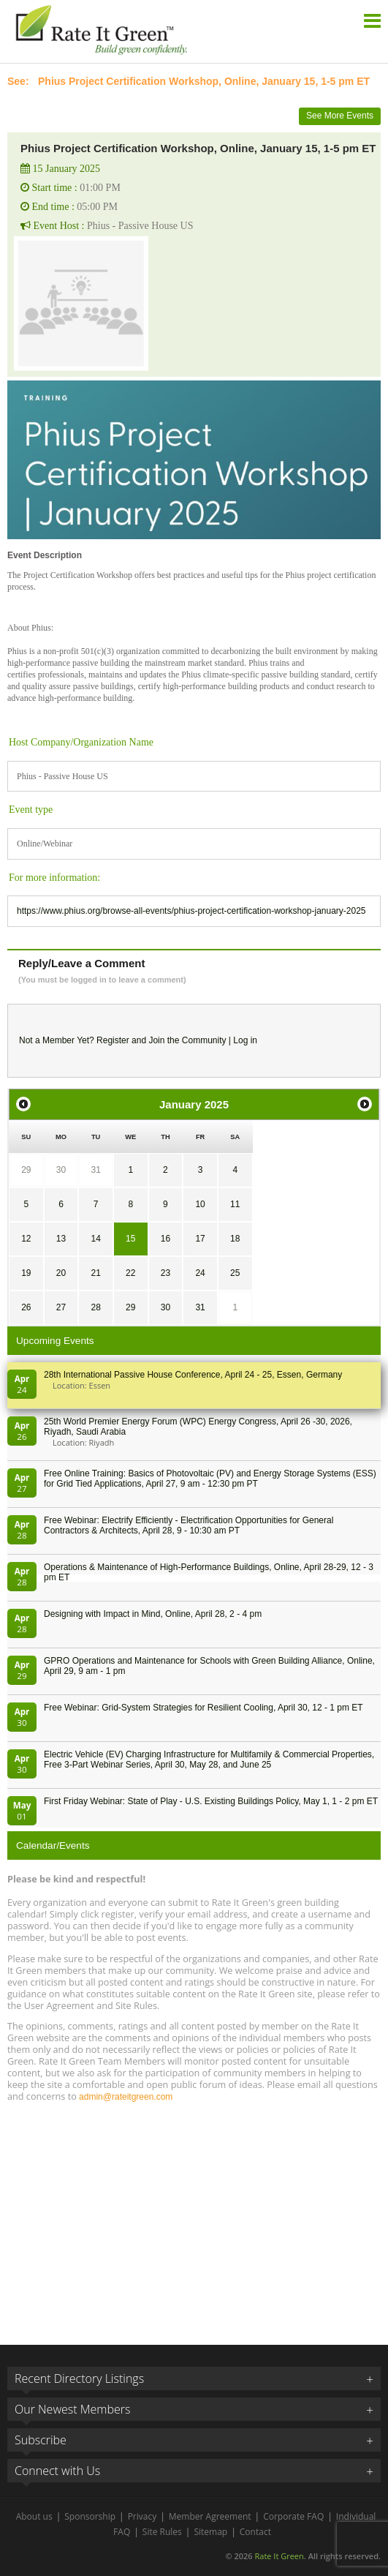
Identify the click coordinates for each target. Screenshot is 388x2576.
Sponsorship (89, 2516)
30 (61, 1170)
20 (61, 1273)
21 (95, 1273)
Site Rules (162, 2532)
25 (235, 1273)
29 (26, 1170)
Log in (245, 1040)
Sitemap (210, 2532)
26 (26, 1307)
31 (95, 1170)
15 (130, 1238)
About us (34, 2516)
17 (200, 1238)
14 (95, 1238)
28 (95, 1307)
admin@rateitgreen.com (125, 2097)
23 (165, 1273)
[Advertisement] (194, 2216)
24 (200, 1273)
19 (26, 1273)
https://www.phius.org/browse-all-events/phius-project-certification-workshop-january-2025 (191, 911)
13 (61, 1238)
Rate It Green (278, 2555)
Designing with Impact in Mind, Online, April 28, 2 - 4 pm (153, 1614)
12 (26, 1238)
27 (61, 1307)
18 (235, 1238)
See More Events (339, 115)
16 (165, 1238)
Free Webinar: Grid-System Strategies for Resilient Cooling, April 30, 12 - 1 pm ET (203, 1707)
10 (200, 1204)
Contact (255, 2532)
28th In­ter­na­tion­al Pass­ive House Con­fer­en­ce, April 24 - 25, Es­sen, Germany (193, 1375)
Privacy (142, 2516)
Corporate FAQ (293, 2516)
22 (130, 1273)
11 (235, 1204)
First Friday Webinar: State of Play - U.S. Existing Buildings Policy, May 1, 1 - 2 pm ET (211, 1801)
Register (112, 1040)
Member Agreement (210, 2516)
